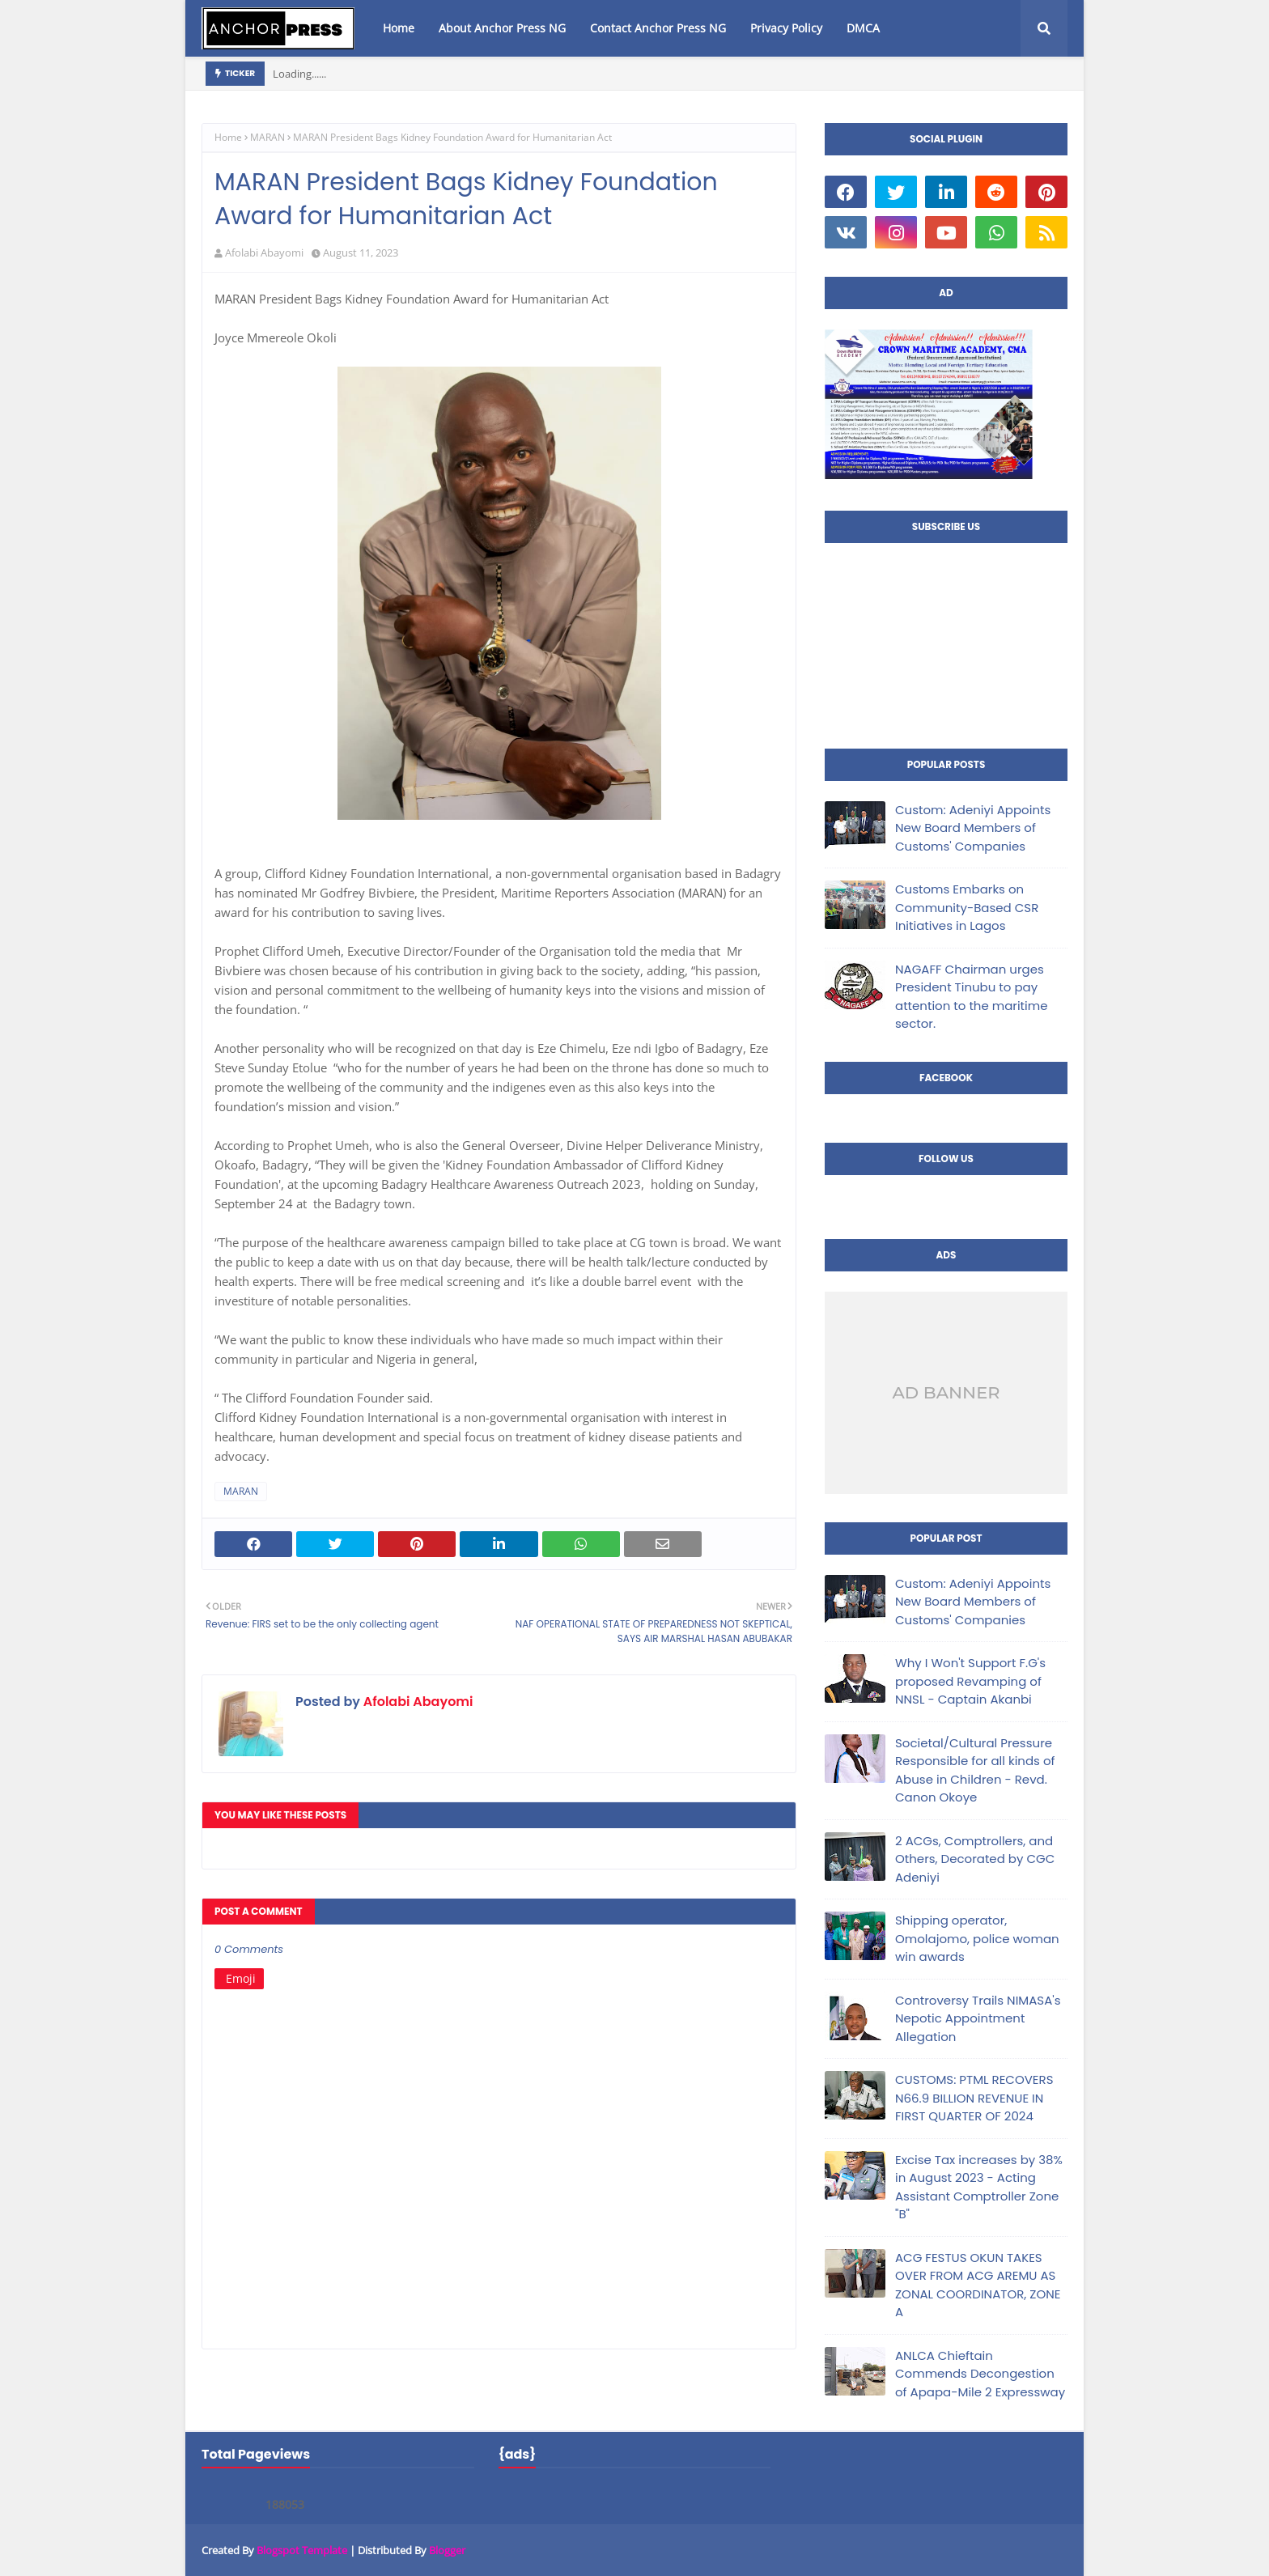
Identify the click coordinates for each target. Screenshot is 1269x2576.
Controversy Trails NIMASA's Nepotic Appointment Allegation (977, 2018)
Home (228, 137)
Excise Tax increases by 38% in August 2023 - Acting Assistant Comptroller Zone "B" (979, 2187)
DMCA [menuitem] (863, 28)
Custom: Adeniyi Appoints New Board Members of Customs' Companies (972, 828)
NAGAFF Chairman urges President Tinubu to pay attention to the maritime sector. (971, 997)
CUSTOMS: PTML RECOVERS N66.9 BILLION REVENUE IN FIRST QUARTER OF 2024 (974, 2097)
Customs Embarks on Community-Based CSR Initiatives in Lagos (966, 907)
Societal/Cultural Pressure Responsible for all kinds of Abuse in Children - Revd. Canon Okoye (975, 1770)
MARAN (267, 137)
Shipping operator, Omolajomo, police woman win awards (977, 1938)
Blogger (447, 2550)
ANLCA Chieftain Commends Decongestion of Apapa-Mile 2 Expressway (980, 2373)
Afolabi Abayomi (264, 252)
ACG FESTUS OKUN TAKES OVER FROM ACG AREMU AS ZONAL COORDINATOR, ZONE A (977, 2285)
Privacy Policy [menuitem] (786, 28)
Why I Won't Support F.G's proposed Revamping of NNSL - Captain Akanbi (970, 1681)
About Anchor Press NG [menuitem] (502, 28)
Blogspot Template (302, 2550)
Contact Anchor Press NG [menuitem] (658, 28)
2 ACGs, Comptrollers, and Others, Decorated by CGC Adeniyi (975, 1859)
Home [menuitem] (398, 28)
